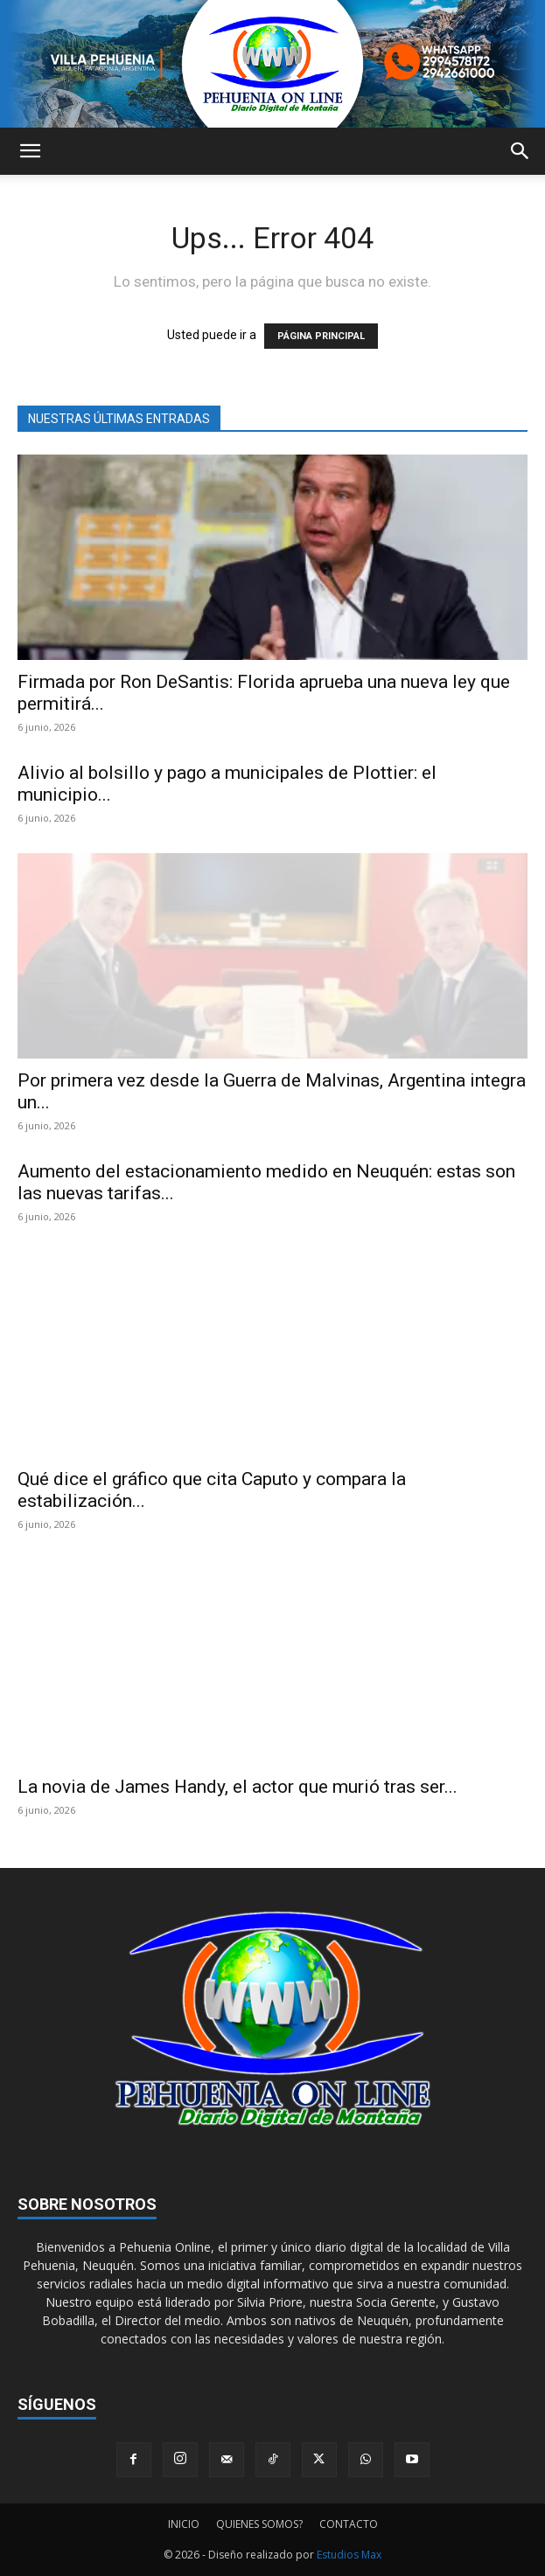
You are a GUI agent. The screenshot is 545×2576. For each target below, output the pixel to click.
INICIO (183, 2524)
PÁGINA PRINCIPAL (321, 336)
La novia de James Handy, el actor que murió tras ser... (237, 1786)
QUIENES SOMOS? (259, 2524)
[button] (30, 151)
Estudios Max (349, 2554)
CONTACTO (348, 2524)
